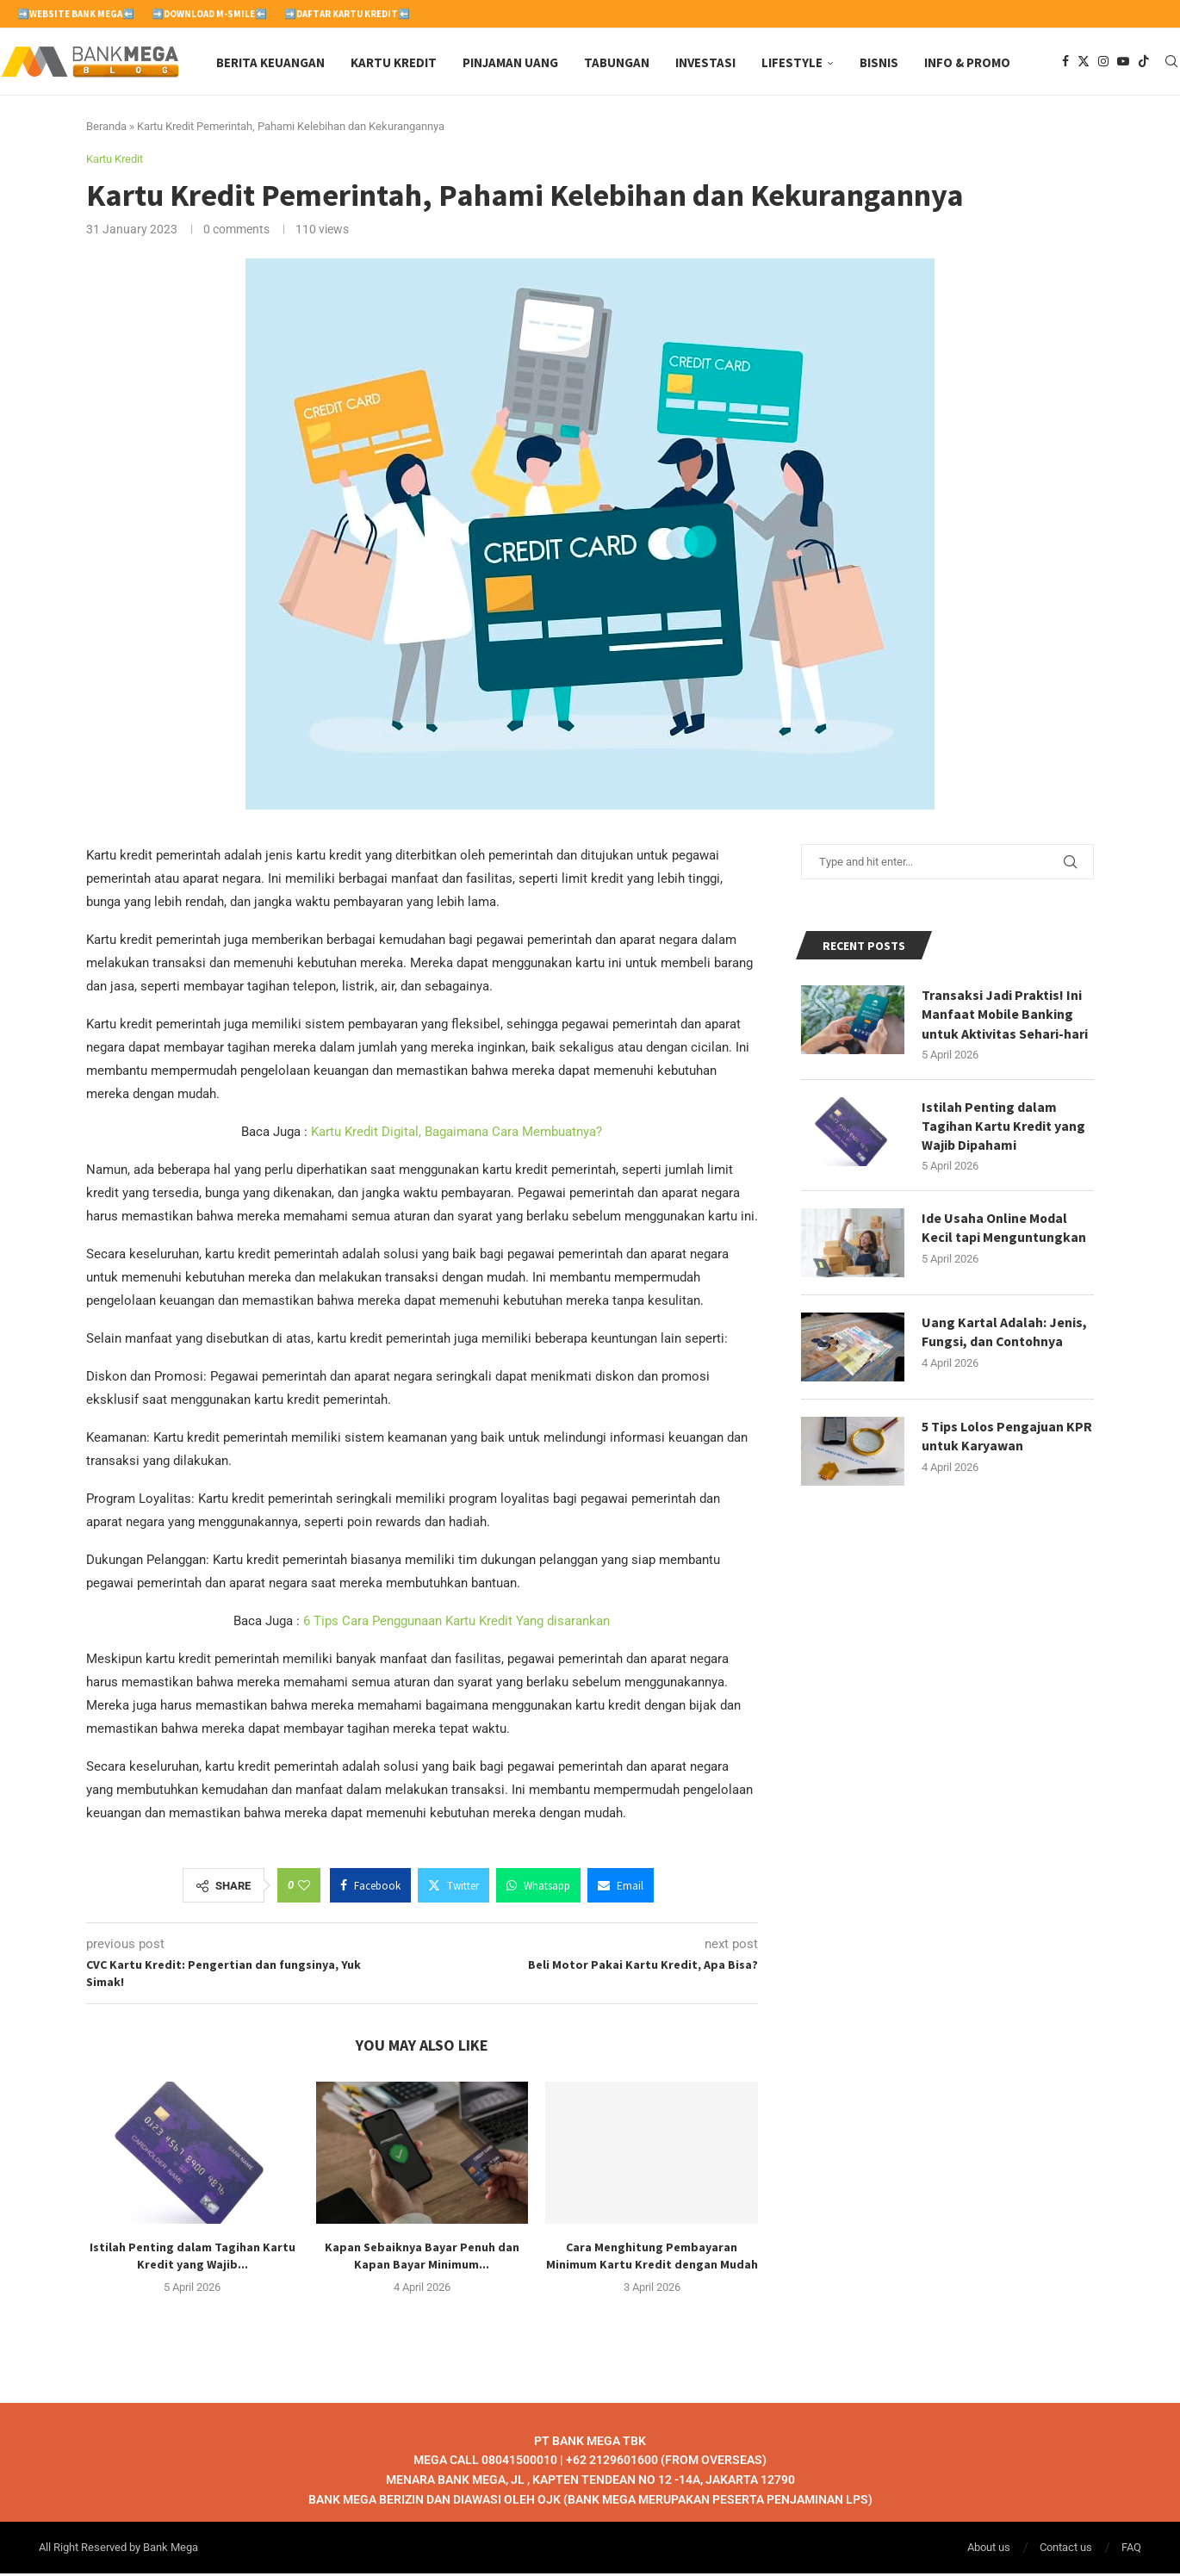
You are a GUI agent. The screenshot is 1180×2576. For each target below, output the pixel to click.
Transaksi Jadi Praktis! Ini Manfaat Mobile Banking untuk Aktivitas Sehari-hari (1005, 1017)
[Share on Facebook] (370, 1888)
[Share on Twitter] (453, 1888)
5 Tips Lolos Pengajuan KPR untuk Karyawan (1008, 1439)
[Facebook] (1065, 62)
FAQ (1131, 2549)
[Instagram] (1103, 62)
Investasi (705, 62)
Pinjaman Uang (510, 62)
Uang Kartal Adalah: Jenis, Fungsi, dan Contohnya (1004, 1335)
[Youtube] (1123, 62)
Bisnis (879, 62)
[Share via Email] (620, 1888)
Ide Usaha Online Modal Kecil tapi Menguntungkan (1004, 1231)
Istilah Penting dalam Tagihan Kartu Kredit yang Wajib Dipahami (1003, 1129)
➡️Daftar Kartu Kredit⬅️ (347, 14)
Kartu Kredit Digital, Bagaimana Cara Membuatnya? (456, 1134)
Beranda (106, 128)
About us (988, 2549)
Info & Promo (967, 62)
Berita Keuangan (270, 62)
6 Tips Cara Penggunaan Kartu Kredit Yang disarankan (456, 1623)
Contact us (1066, 2549)
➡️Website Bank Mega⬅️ (75, 14)
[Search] (1171, 62)
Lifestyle (792, 62)
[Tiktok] (1144, 62)
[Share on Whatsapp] (538, 1888)
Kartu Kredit (394, 62)
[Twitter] (1084, 62)
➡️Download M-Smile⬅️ (209, 14)
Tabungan (616, 62)
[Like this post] (304, 1888)
